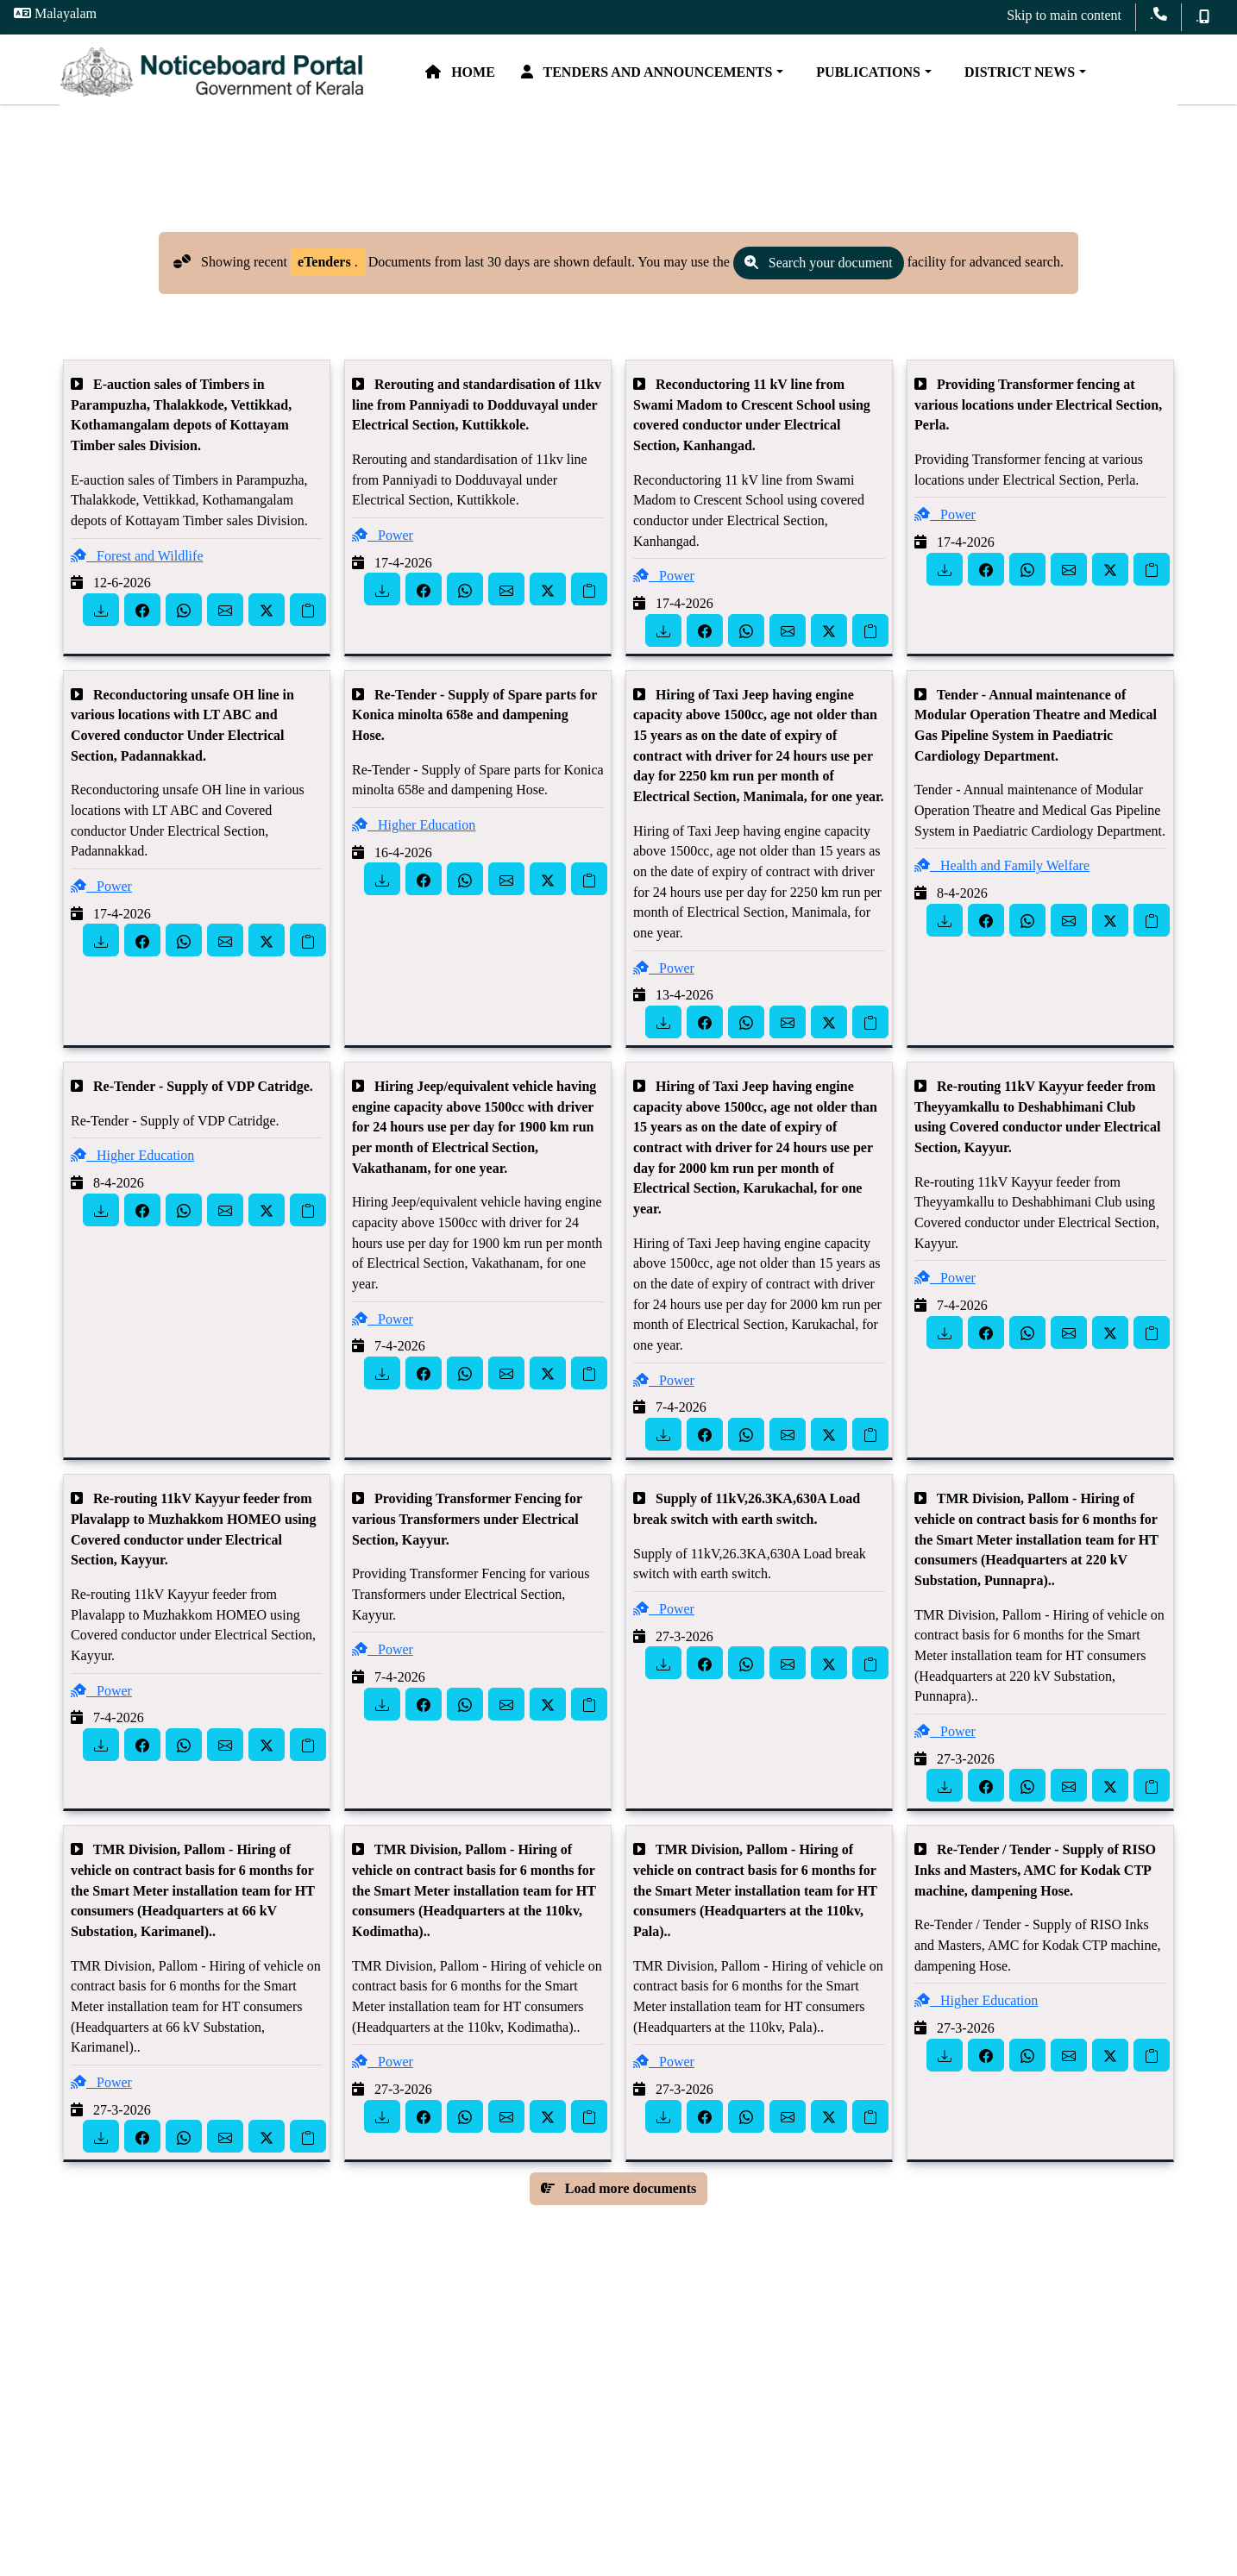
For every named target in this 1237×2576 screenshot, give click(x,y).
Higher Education (413, 837)
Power (382, 548)
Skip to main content (1064, 15)
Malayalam (55, 13)
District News (1051, 75)
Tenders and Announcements (682, 75)
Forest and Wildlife (137, 568)
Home (496, 75)
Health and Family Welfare (1001, 878)
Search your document (818, 275)
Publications (900, 75)
